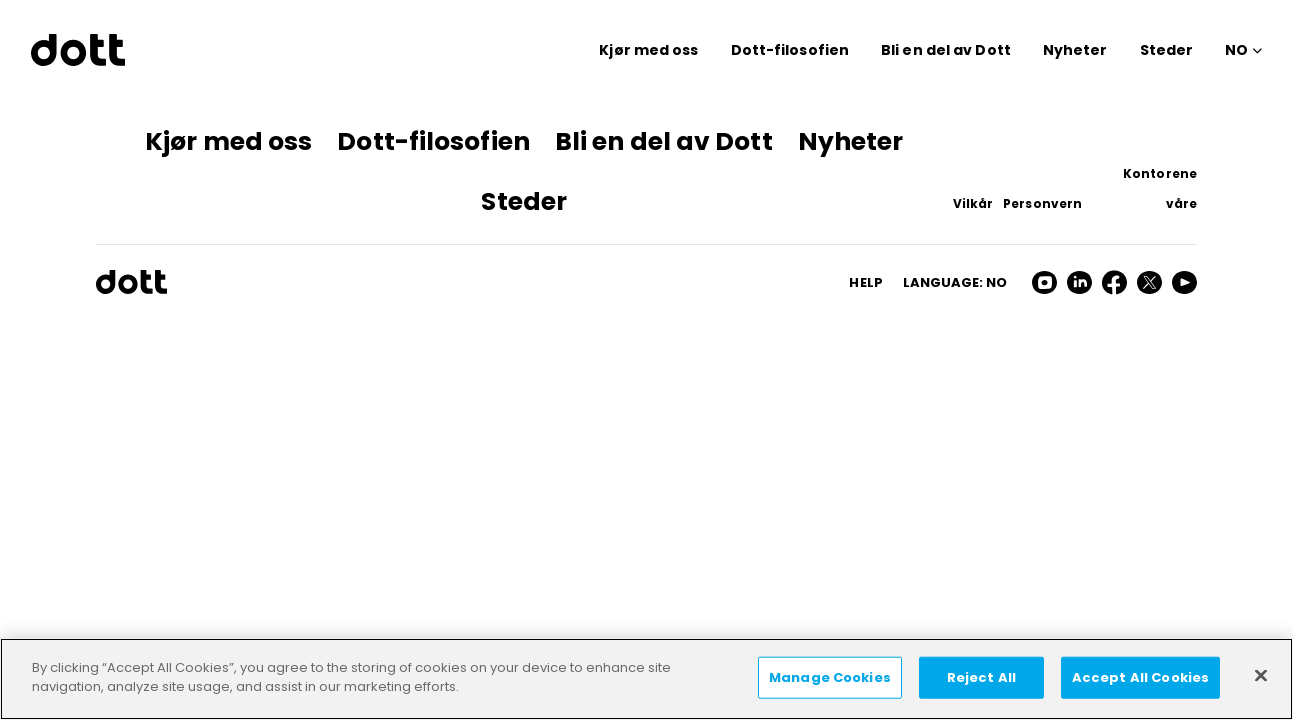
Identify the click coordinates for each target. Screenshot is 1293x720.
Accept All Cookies (1140, 677)
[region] (646, 679)
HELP (865, 282)
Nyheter (1075, 50)
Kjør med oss (648, 50)
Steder (1167, 50)
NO (1236, 50)
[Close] (1261, 675)
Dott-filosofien (790, 50)
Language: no (955, 282)
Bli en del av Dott (946, 50)
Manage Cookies (830, 677)
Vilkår (973, 203)
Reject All (981, 677)
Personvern (1042, 203)
